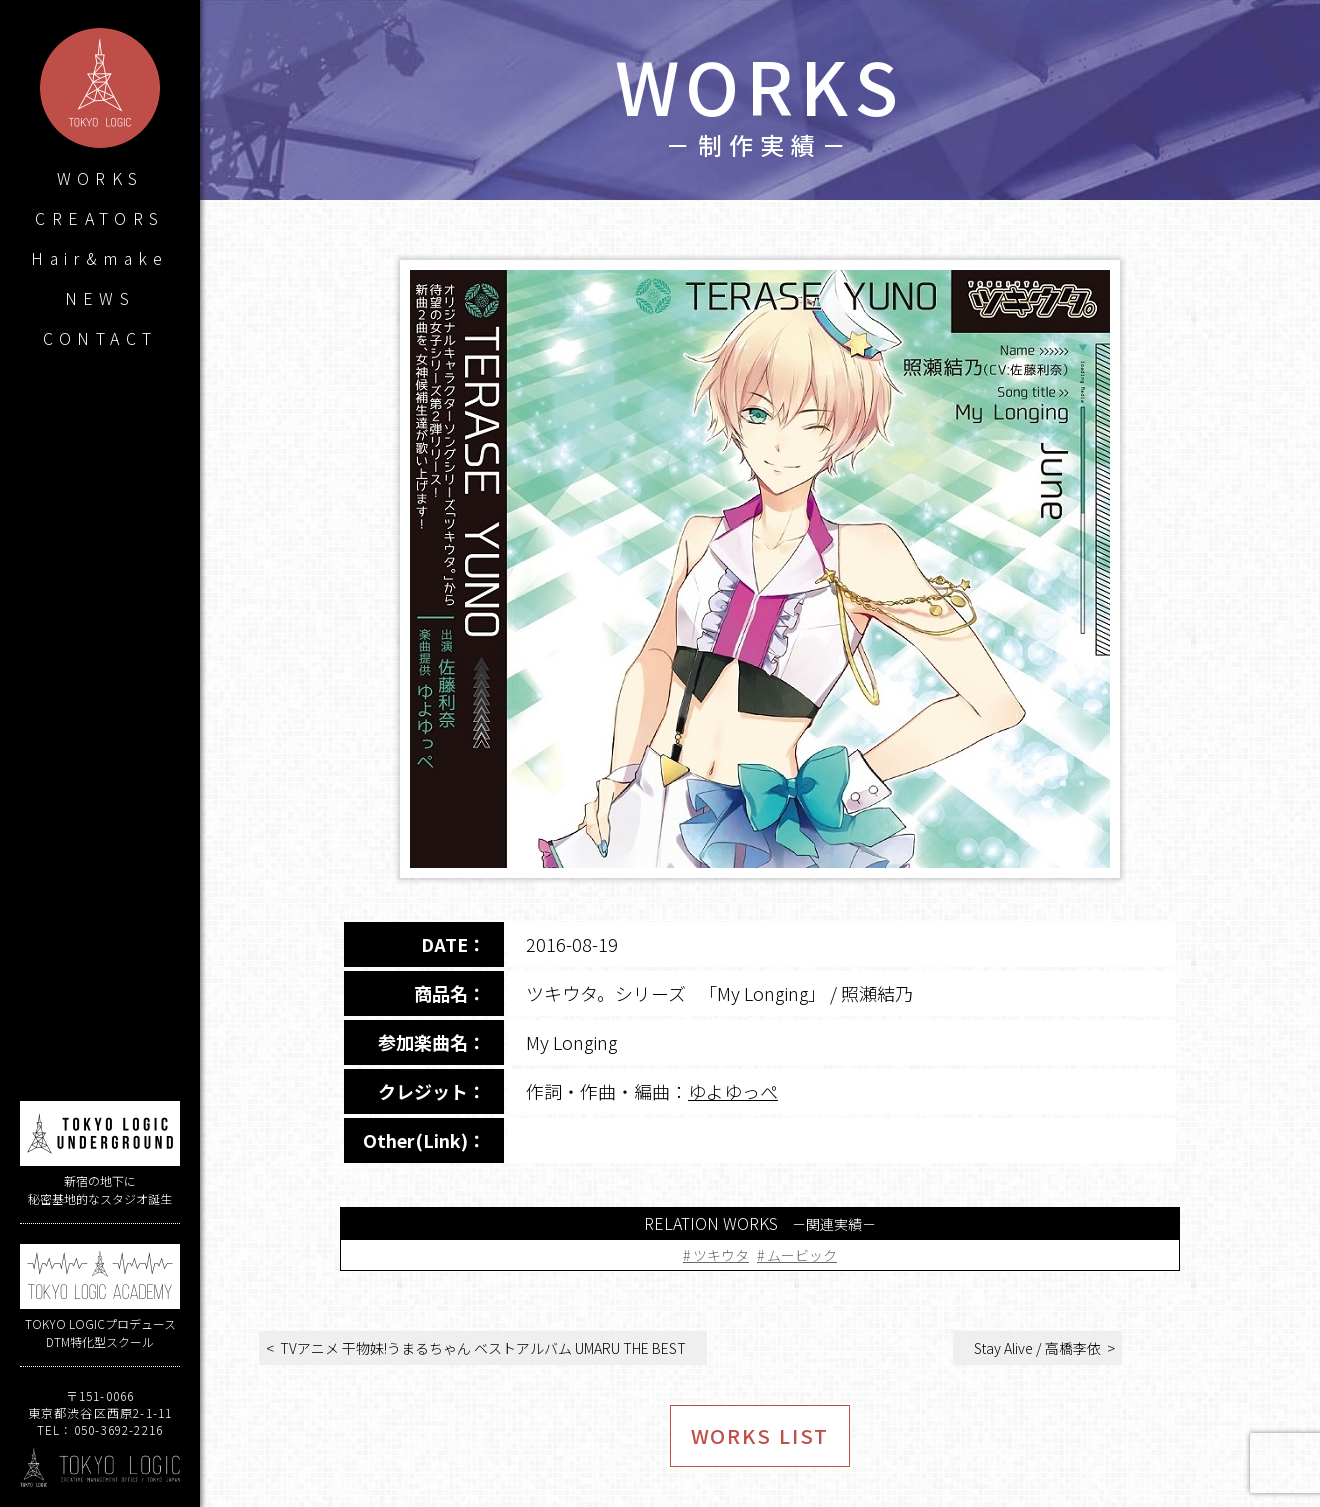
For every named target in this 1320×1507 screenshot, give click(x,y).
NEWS (100, 298)
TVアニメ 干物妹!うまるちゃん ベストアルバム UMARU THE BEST (483, 1348)
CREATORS (99, 218)
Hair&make (100, 258)
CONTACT (100, 338)
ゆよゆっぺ (733, 1091)
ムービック (802, 1255)
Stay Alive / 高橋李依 (1037, 1348)
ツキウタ (721, 1255)
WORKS (100, 178)
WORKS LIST (760, 1435)
